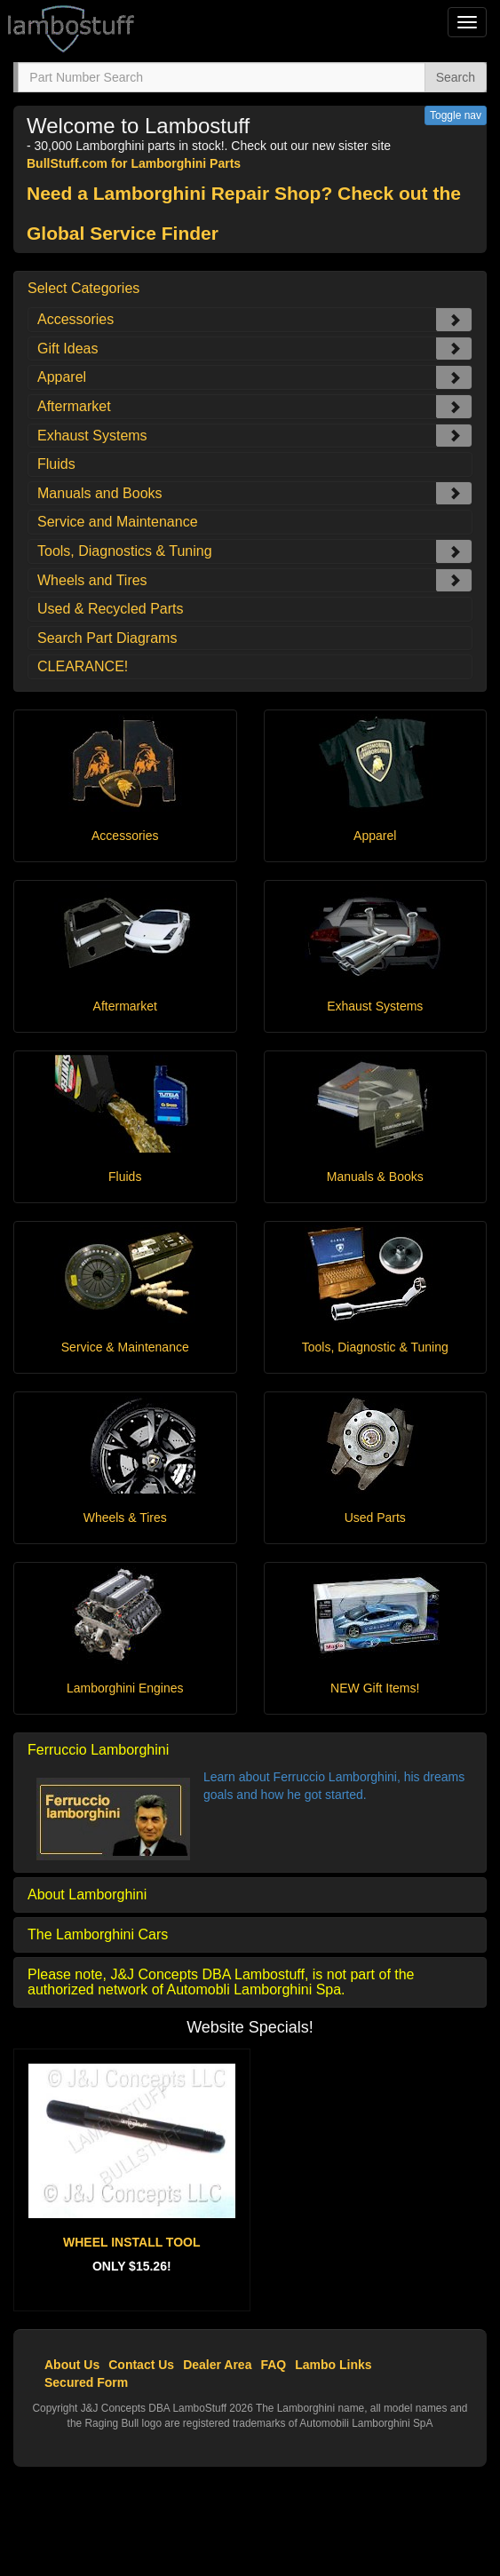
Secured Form (86, 2382)
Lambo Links (333, 2365)
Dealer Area (217, 2365)
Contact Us (141, 2365)
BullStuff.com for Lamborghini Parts (134, 163)
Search (455, 77)
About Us (71, 2365)
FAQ (273, 2365)
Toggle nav (455, 115)
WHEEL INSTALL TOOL (132, 2242)
